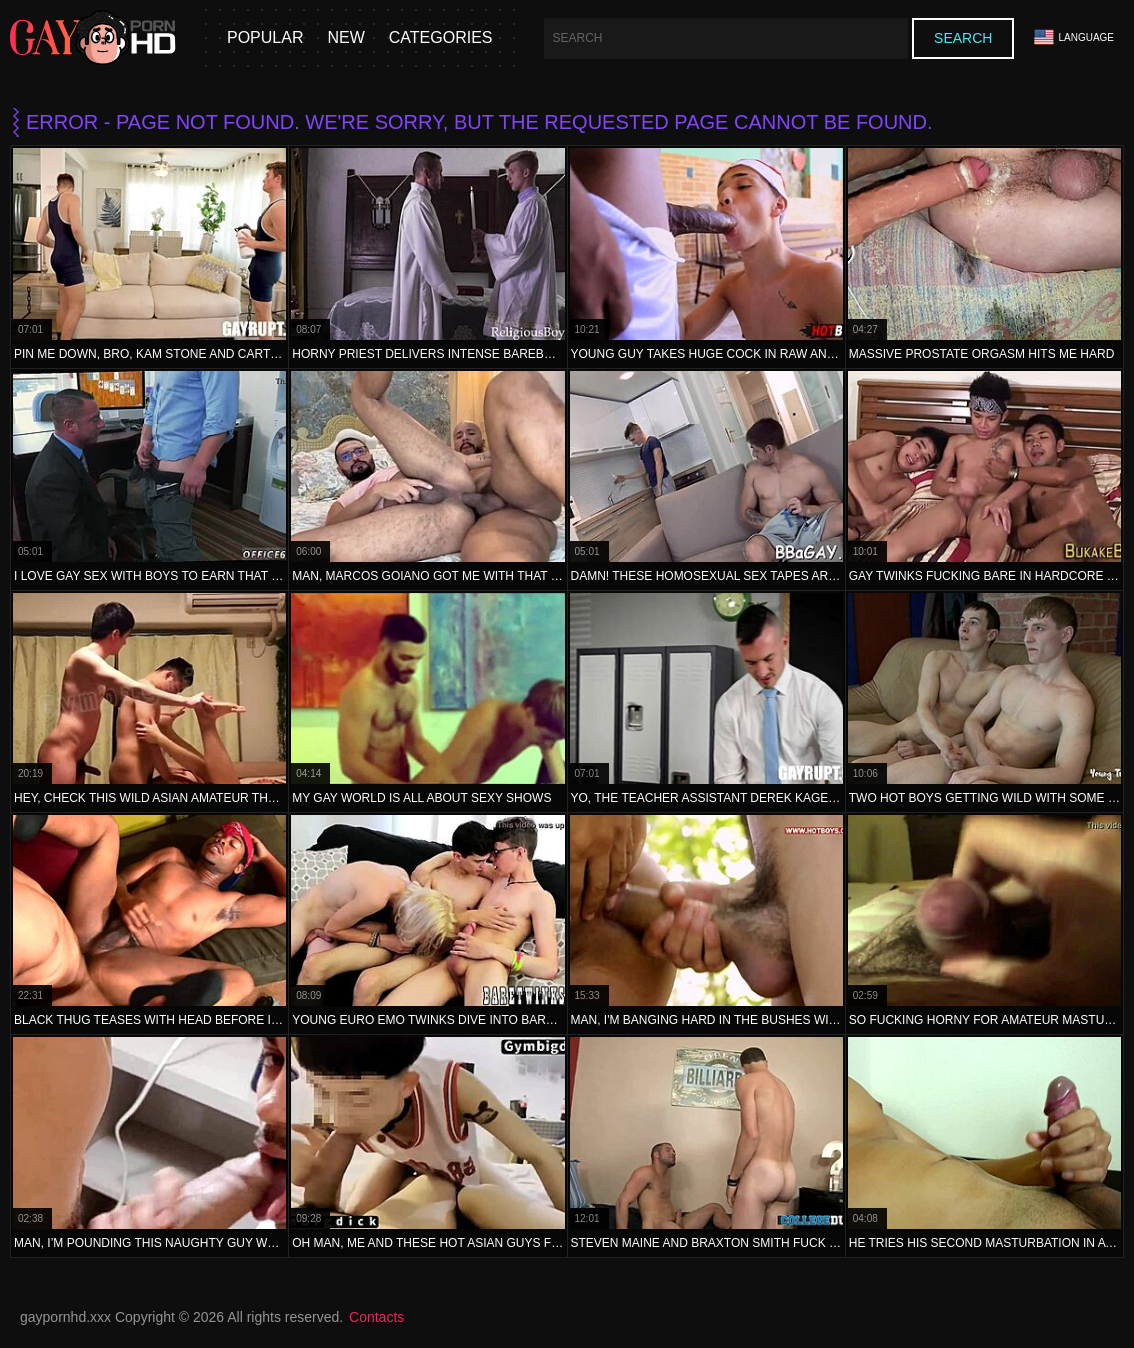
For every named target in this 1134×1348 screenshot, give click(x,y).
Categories (441, 37)
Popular (265, 37)
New (345, 37)
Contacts (376, 1317)
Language (1074, 37)
